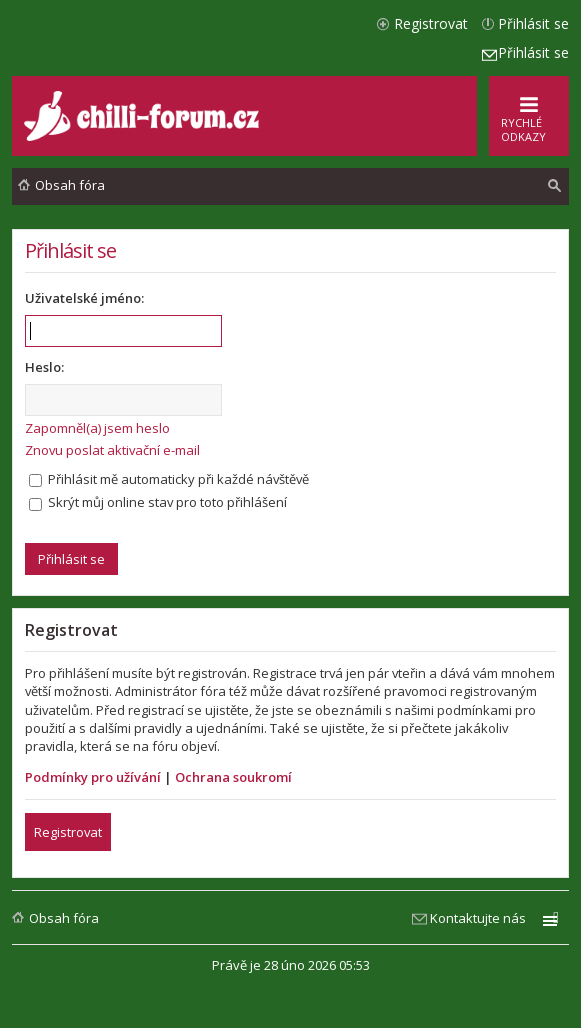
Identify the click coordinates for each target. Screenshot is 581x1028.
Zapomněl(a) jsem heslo (97, 428)
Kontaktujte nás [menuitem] (478, 918)
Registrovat (68, 832)
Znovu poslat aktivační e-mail (112, 450)
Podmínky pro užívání (93, 777)
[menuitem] (555, 186)
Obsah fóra (64, 918)
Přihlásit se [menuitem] (533, 23)
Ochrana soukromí (233, 777)
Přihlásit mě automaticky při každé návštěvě (169, 479)
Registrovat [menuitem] (431, 23)
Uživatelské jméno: (84, 298)
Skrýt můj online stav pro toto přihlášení (158, 502)
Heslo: (44, 367)
